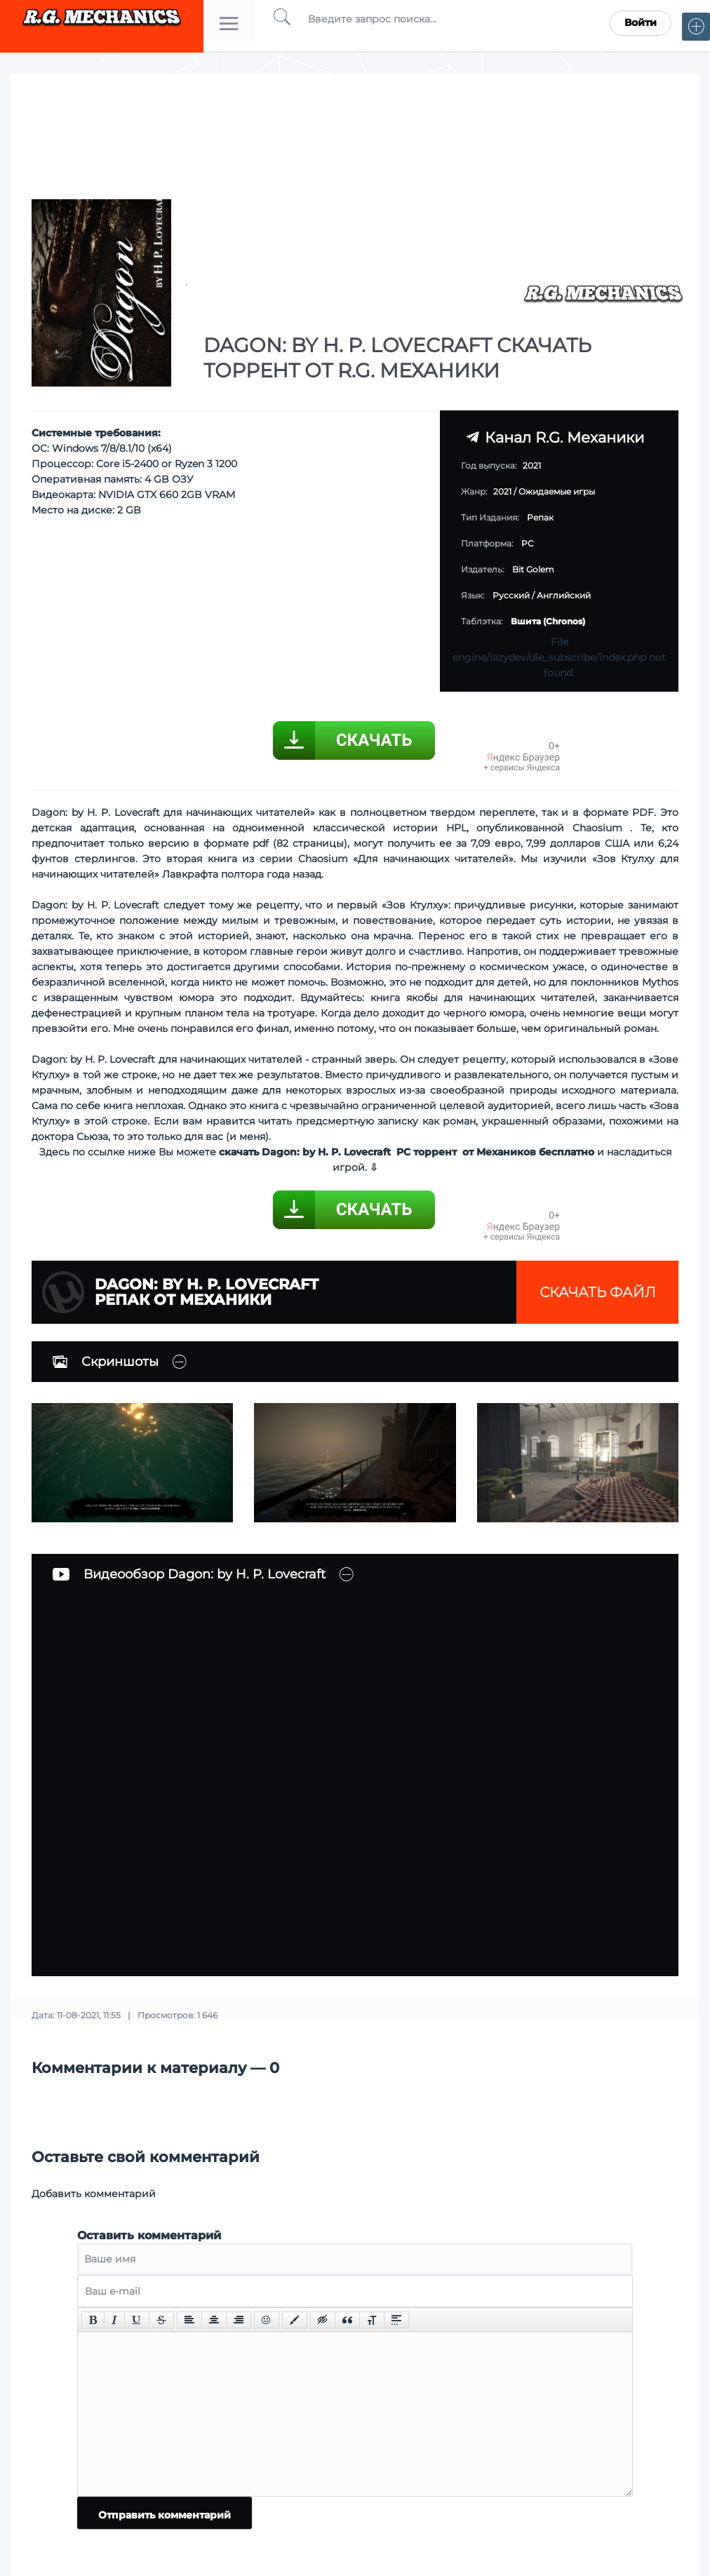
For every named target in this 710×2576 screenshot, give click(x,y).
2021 (502, 491)
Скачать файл (598, 1292)
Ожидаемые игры (556, 491)
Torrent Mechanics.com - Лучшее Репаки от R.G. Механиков (102, 23)
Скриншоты (106, 1361)
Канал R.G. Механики (555, 437)
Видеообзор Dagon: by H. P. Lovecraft (189, 1574)
